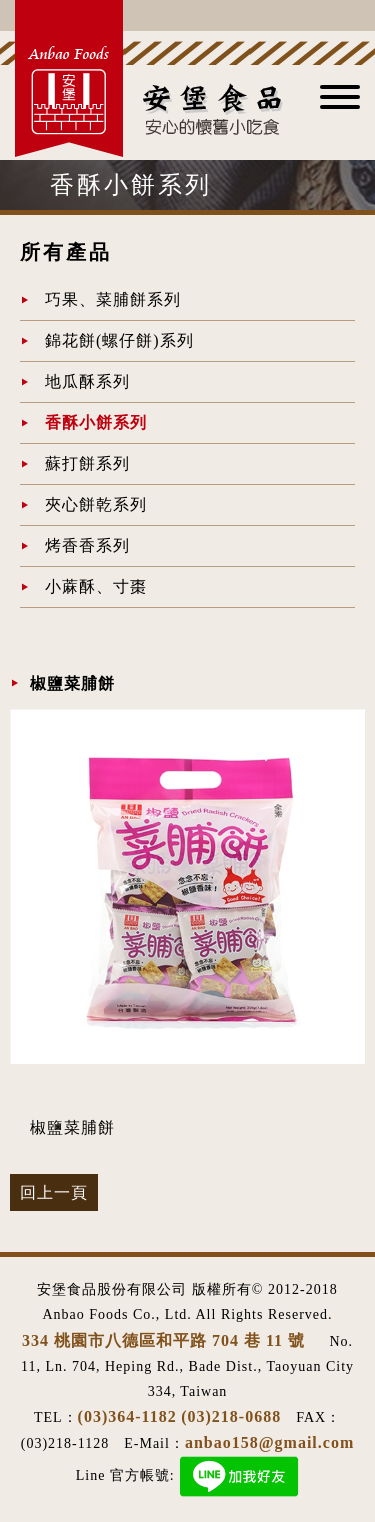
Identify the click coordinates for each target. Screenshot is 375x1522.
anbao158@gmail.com (269, 1442)
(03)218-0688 (231, 1416)
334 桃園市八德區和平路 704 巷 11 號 (166, 1340)
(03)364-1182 (127, 1416)
